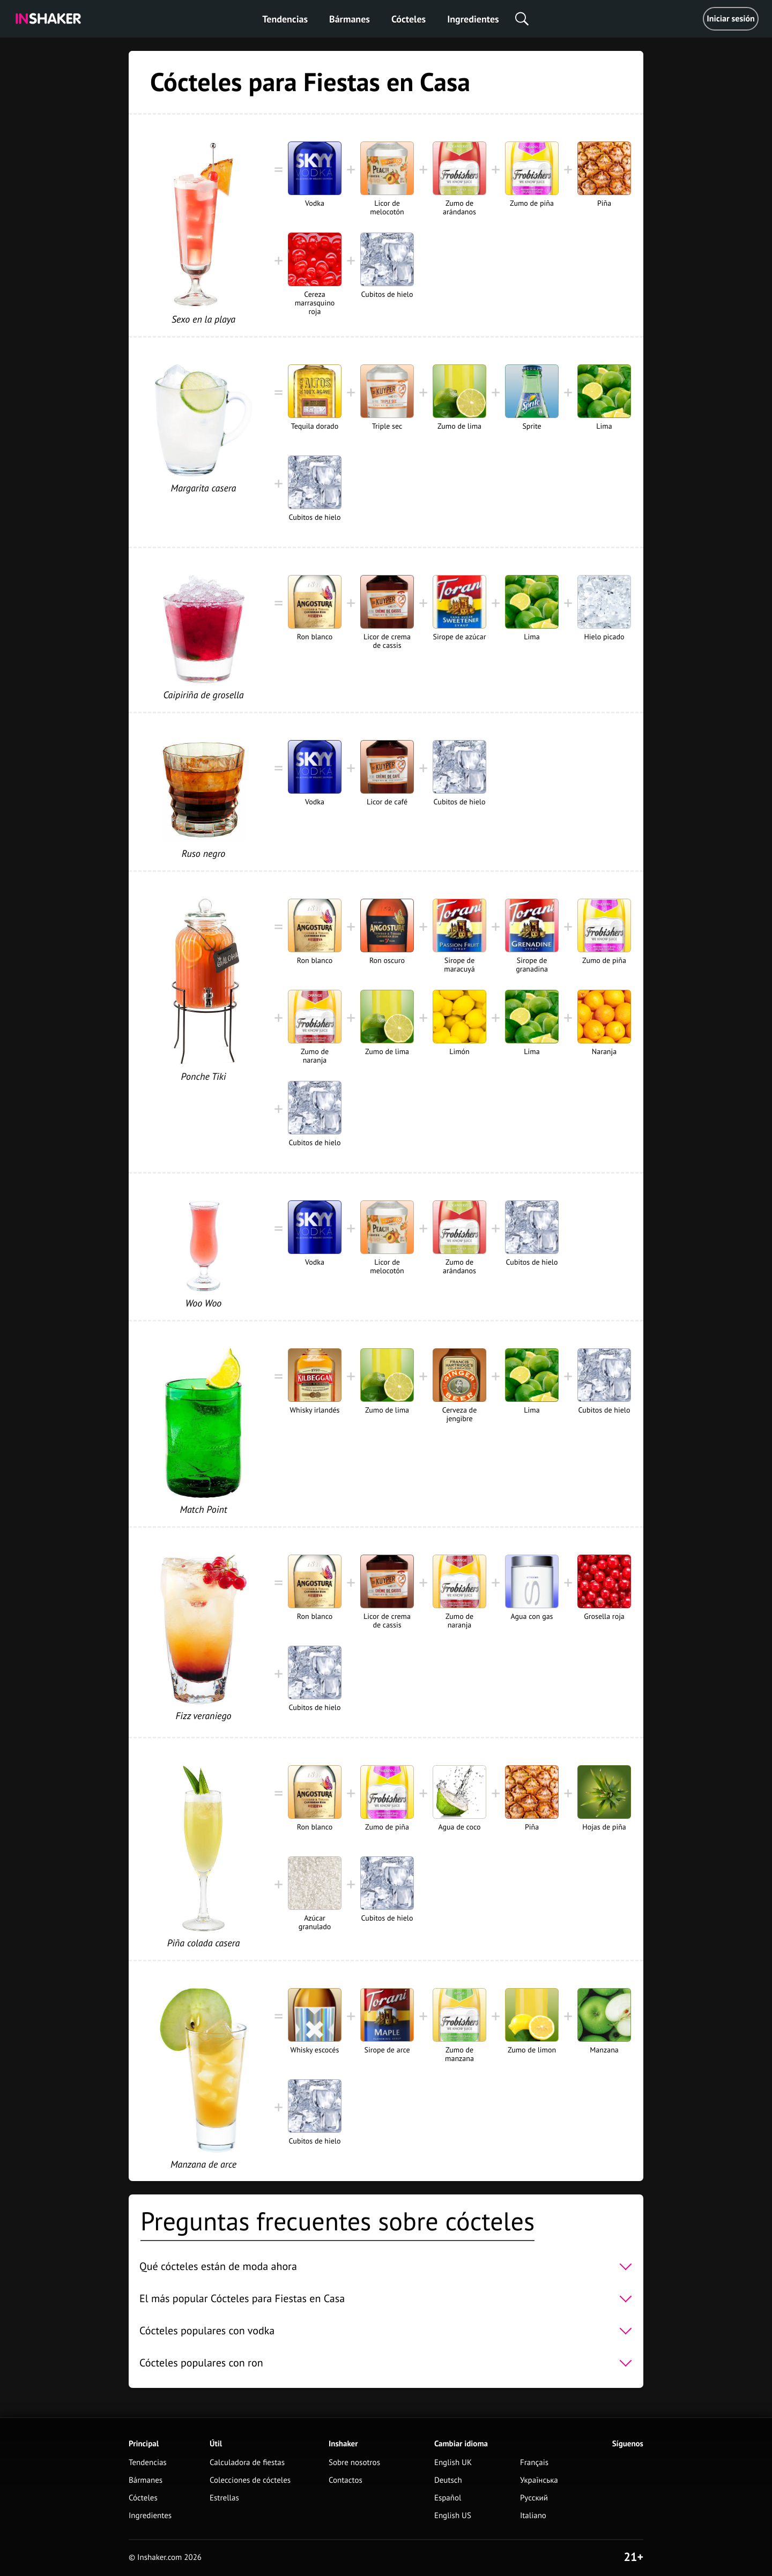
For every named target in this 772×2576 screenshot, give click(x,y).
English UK (453, 2463)
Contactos (345, 2480)
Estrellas (224, 2498)
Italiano (533, 2516)
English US (452, 2516)
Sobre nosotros (354, 2463)
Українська (539, 2480)
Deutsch (448, 2480)
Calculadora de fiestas (247, 2463)
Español (448, 2498)
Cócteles (408, 19)
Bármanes (349, 19)
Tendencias (285, 19)
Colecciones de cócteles (250, 2480)
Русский (534, 2498)
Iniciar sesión (731, 18)
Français (534, 2463)
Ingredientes (473, 19)
